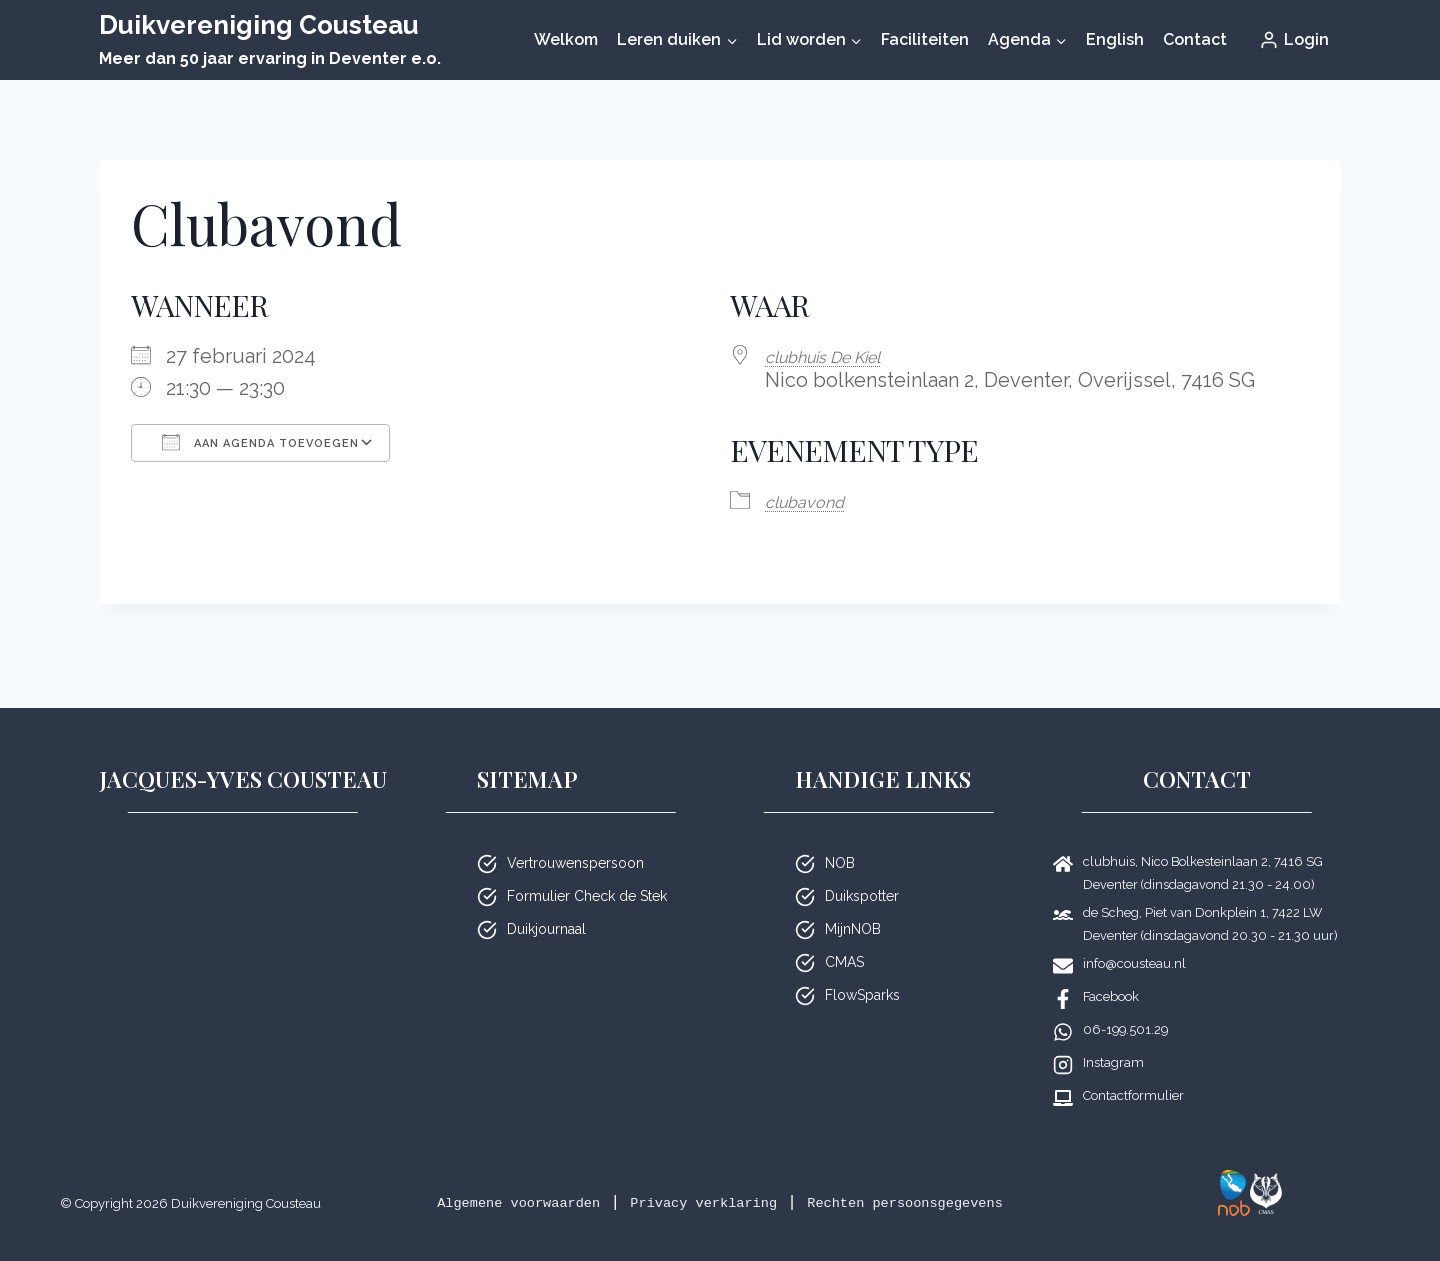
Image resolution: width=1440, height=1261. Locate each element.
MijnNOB (853, 903)
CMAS (844, 936)
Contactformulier (1133, 1069)
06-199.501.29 (1125, 1003)
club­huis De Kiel (839, 356)
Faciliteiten (925, 39)
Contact (1195, 39)
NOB (840, 837)
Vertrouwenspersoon (575, 837)
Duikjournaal (546, 903)
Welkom (566, 39)
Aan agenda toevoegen (260, 442)
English (1115, 39)
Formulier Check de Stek (587, 870)
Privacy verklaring (785, 1176)
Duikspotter (862, 870)
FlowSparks (862, 969)
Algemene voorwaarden (563, 1176)
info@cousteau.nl (1134, 937)
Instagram (1113, 1036)
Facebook (1111, 970)
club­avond (814, 499)
